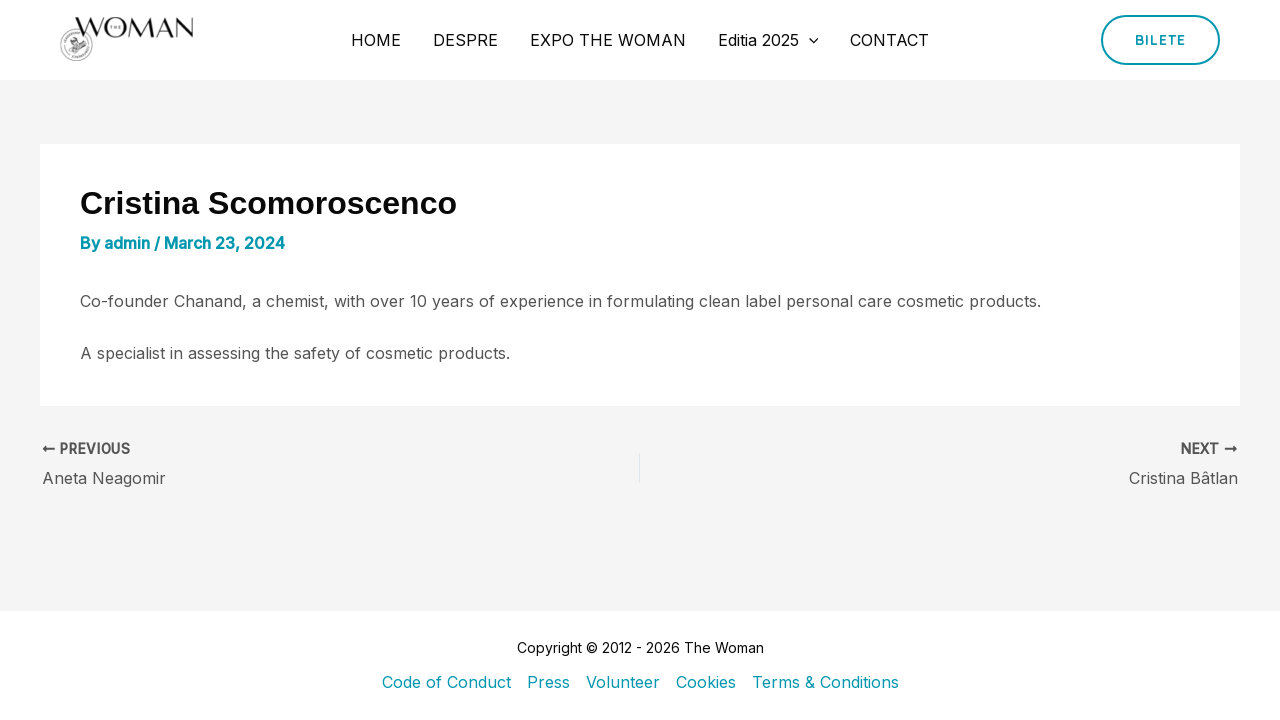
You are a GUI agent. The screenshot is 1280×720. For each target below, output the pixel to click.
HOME (376, 40)
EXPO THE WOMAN (608, 40)
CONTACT (889, 40)
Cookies (706, 682)
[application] (809, 40)
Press (548, 682)
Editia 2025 (768, 40)
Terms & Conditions (825, 682)
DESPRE (465, 40)
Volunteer (623, 682)
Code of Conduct (446, 682)
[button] (1160, 40)
